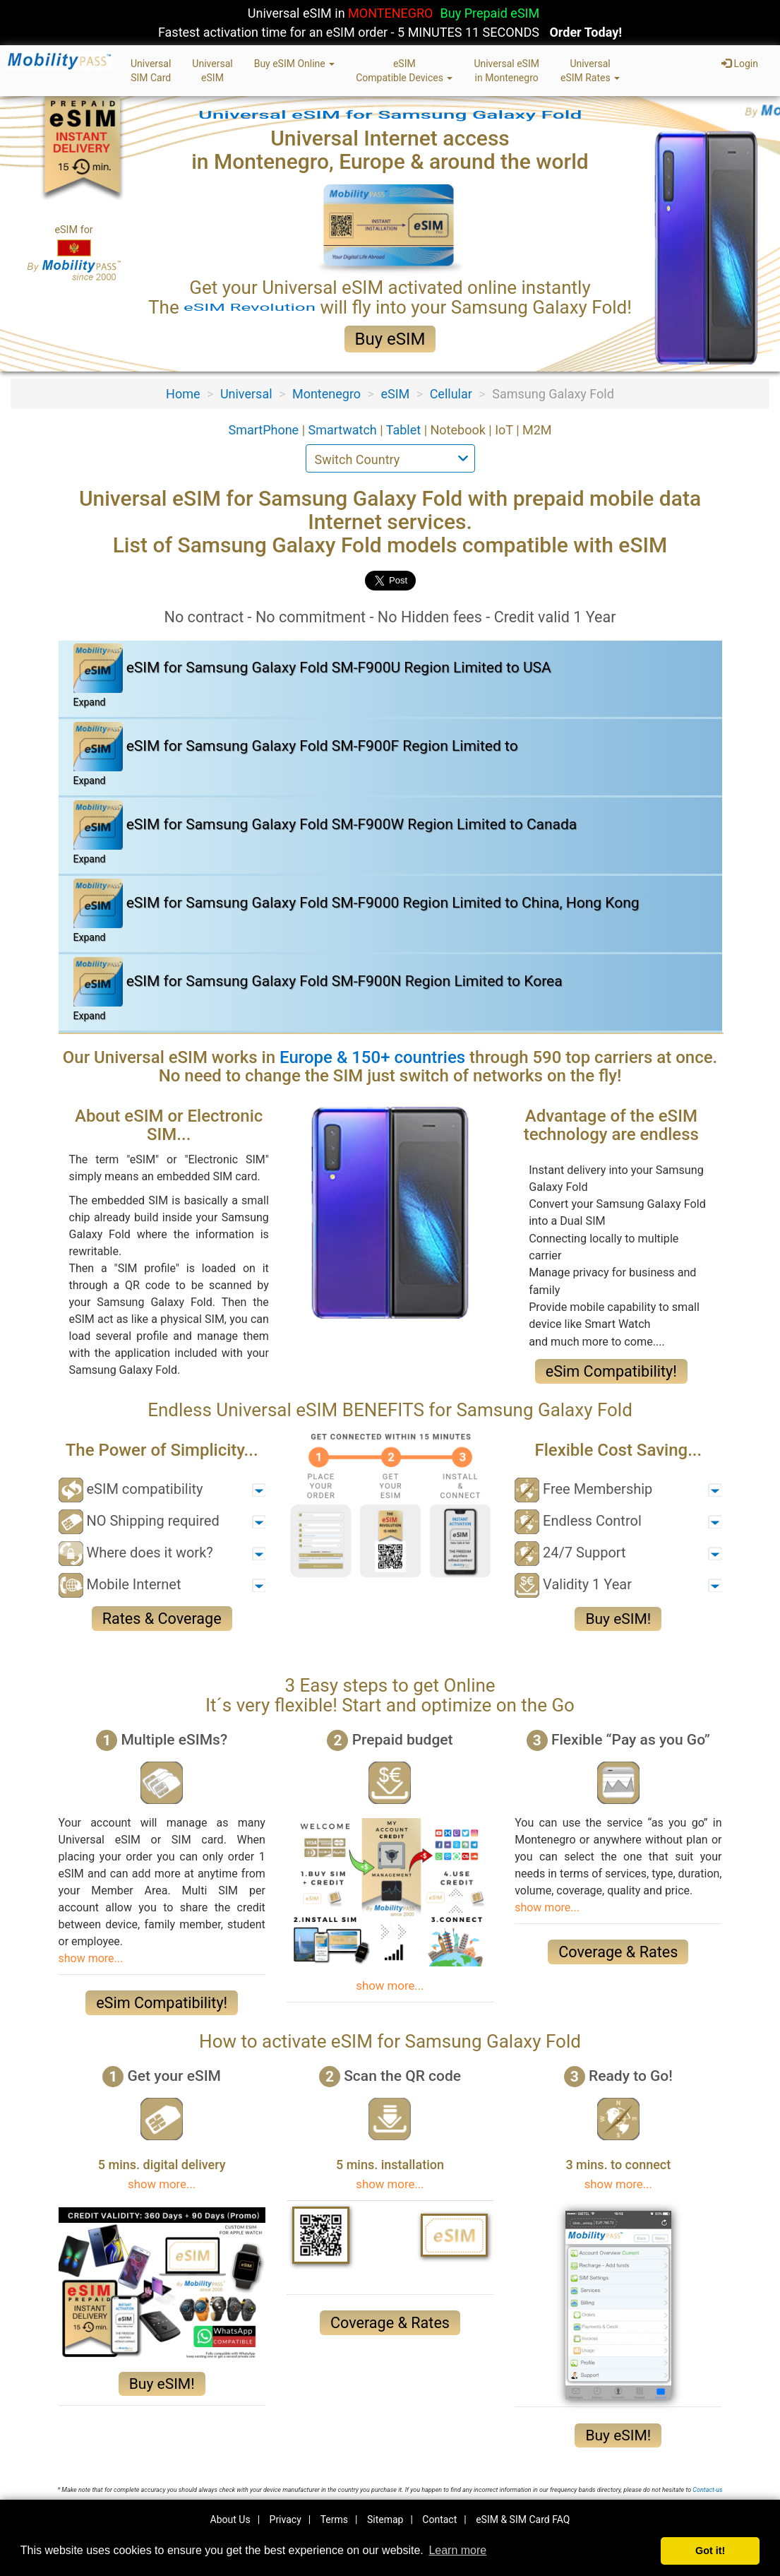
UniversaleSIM (212, 70)
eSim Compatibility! (611, 1371)
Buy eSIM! (618, 1618)
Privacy (285, 2519)
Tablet (405, 429)
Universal (246, 393)
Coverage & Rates (618, 1952)
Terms (334, 2519)
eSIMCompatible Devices (404, 70)
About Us (230, 2519)
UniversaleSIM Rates (590, 70)
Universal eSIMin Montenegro (506, 70)
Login (739, 63)
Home (183, 393)
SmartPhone (264, 429)
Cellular (451, 393)
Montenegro (326, 393)
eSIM (394, 393)
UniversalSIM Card (151, 70)
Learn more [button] (457, 2550)
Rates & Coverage (162, 1618)
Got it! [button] (710, 2550)
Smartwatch (344, 429)
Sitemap (385, 2519)
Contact (439, 2519)
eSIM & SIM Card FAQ (523, 2519)
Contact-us (707, 2489)
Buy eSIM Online (294, 63)
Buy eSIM (390, 339)
